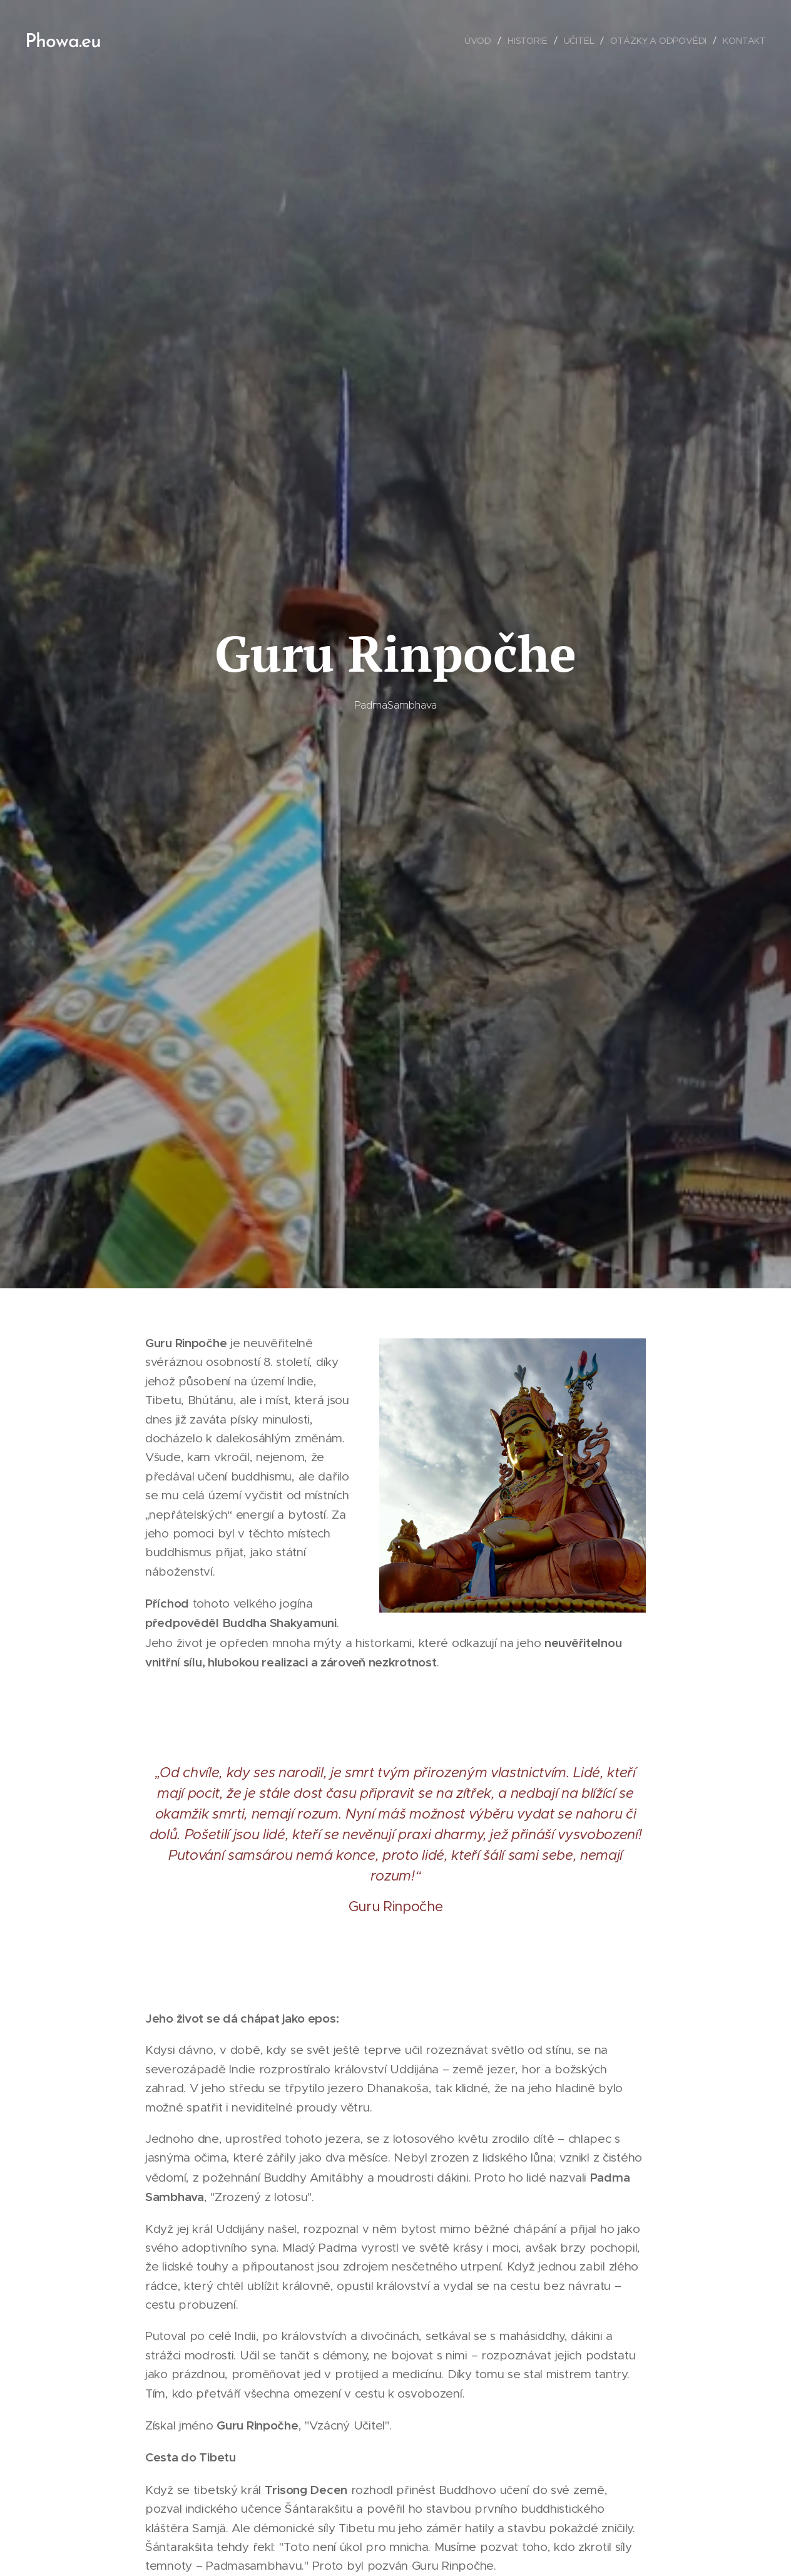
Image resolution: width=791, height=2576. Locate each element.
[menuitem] (480, 40)
